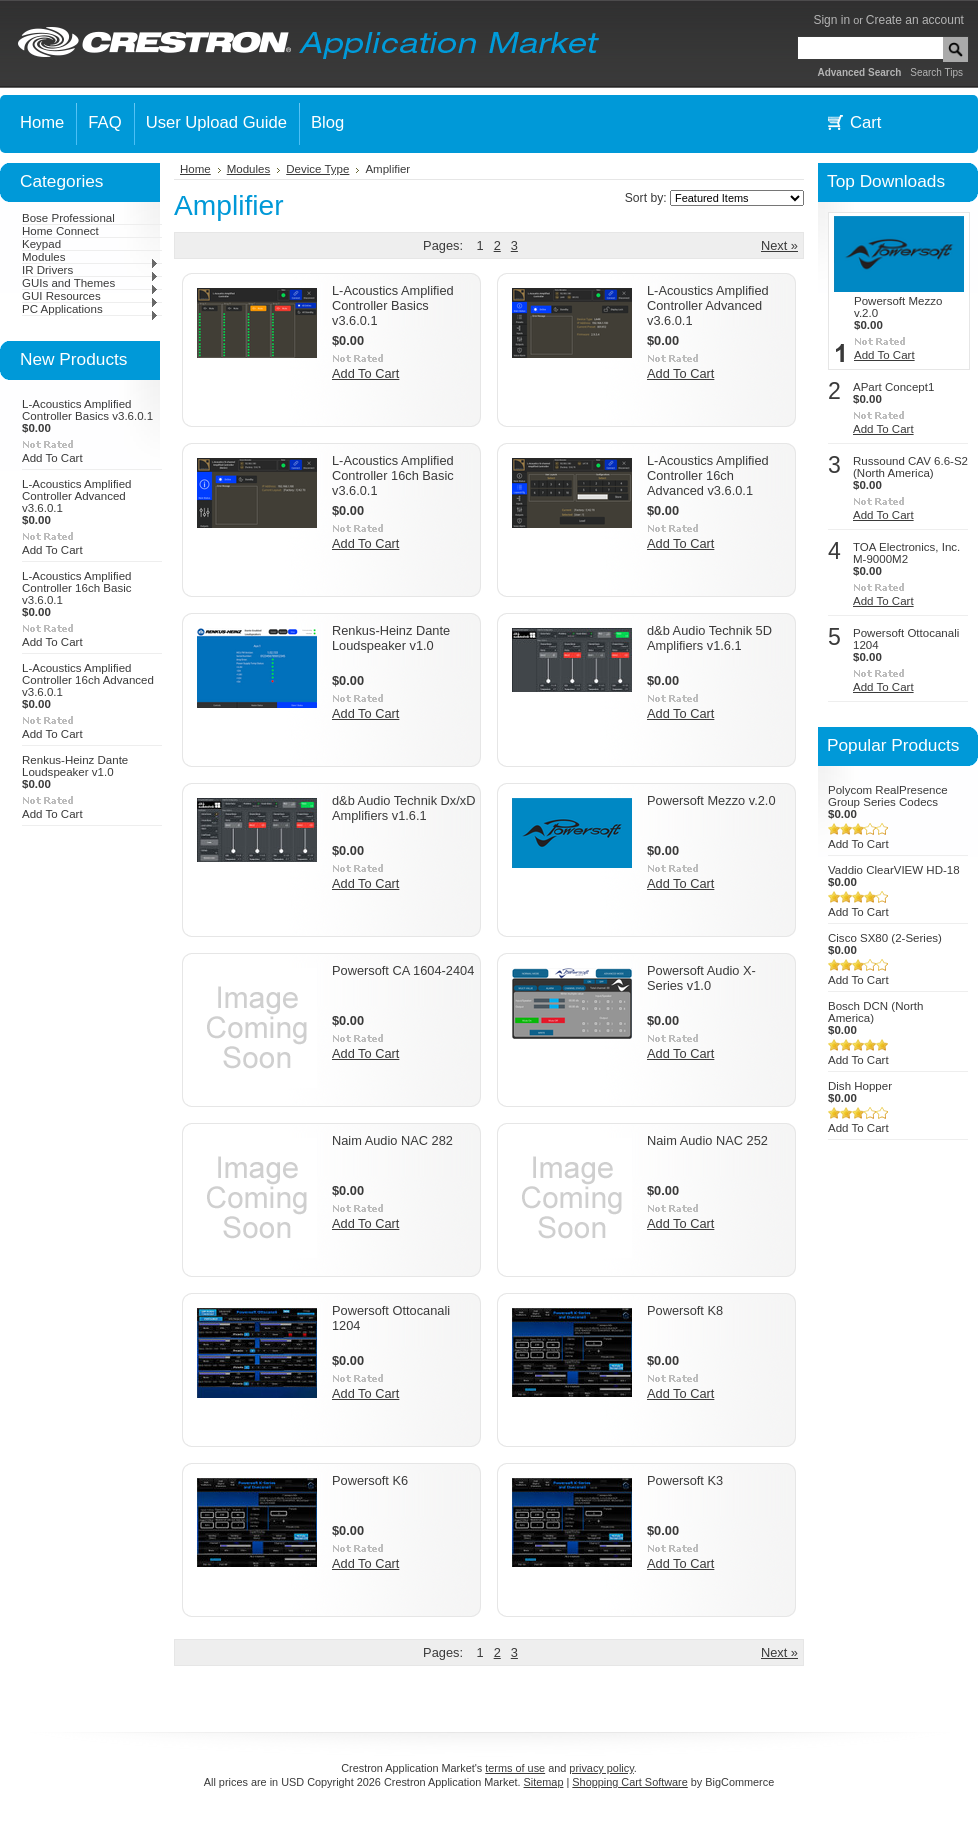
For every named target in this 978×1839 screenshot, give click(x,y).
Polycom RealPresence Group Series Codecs (888, 796)
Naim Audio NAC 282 (392, 1140)
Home (195, 169)
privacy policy (601, 1768)
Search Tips (936, 72)
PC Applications (90, 309)
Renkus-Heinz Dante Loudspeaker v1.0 (75, 766)
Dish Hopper (860, 1086)
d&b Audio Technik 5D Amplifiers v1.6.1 (709, 638)
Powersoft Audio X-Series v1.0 (701, 978)
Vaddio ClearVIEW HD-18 (894, 870)
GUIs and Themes (90, 283)
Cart (865, 122)
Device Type (317, 169)
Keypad (41, 244)
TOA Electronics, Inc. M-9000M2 (906, 553)
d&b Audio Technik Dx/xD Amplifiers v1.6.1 (403, 808)
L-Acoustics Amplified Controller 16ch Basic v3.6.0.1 (76, 588)
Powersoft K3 (685, 1480)
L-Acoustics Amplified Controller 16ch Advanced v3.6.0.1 (88, 680)
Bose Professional (68, 218)
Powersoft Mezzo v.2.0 (711, 800)
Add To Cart (52, 458)
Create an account (915, 20)
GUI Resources (90, 296)
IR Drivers (90, 270)
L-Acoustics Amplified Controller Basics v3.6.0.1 (87, 410)
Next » (779, 245)
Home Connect (60, 231)
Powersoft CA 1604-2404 (403, 970)
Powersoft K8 (685, 1310)
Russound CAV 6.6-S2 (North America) (910, 467)
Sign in (831, 20)
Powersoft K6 (370, 1480)
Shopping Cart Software (629, 1782)
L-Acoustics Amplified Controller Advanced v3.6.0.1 (76, 496)
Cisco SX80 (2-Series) (885, 938)
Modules (90, 257)
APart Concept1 (893, 387)
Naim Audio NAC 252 (707, 1140)
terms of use (515, 1768)
